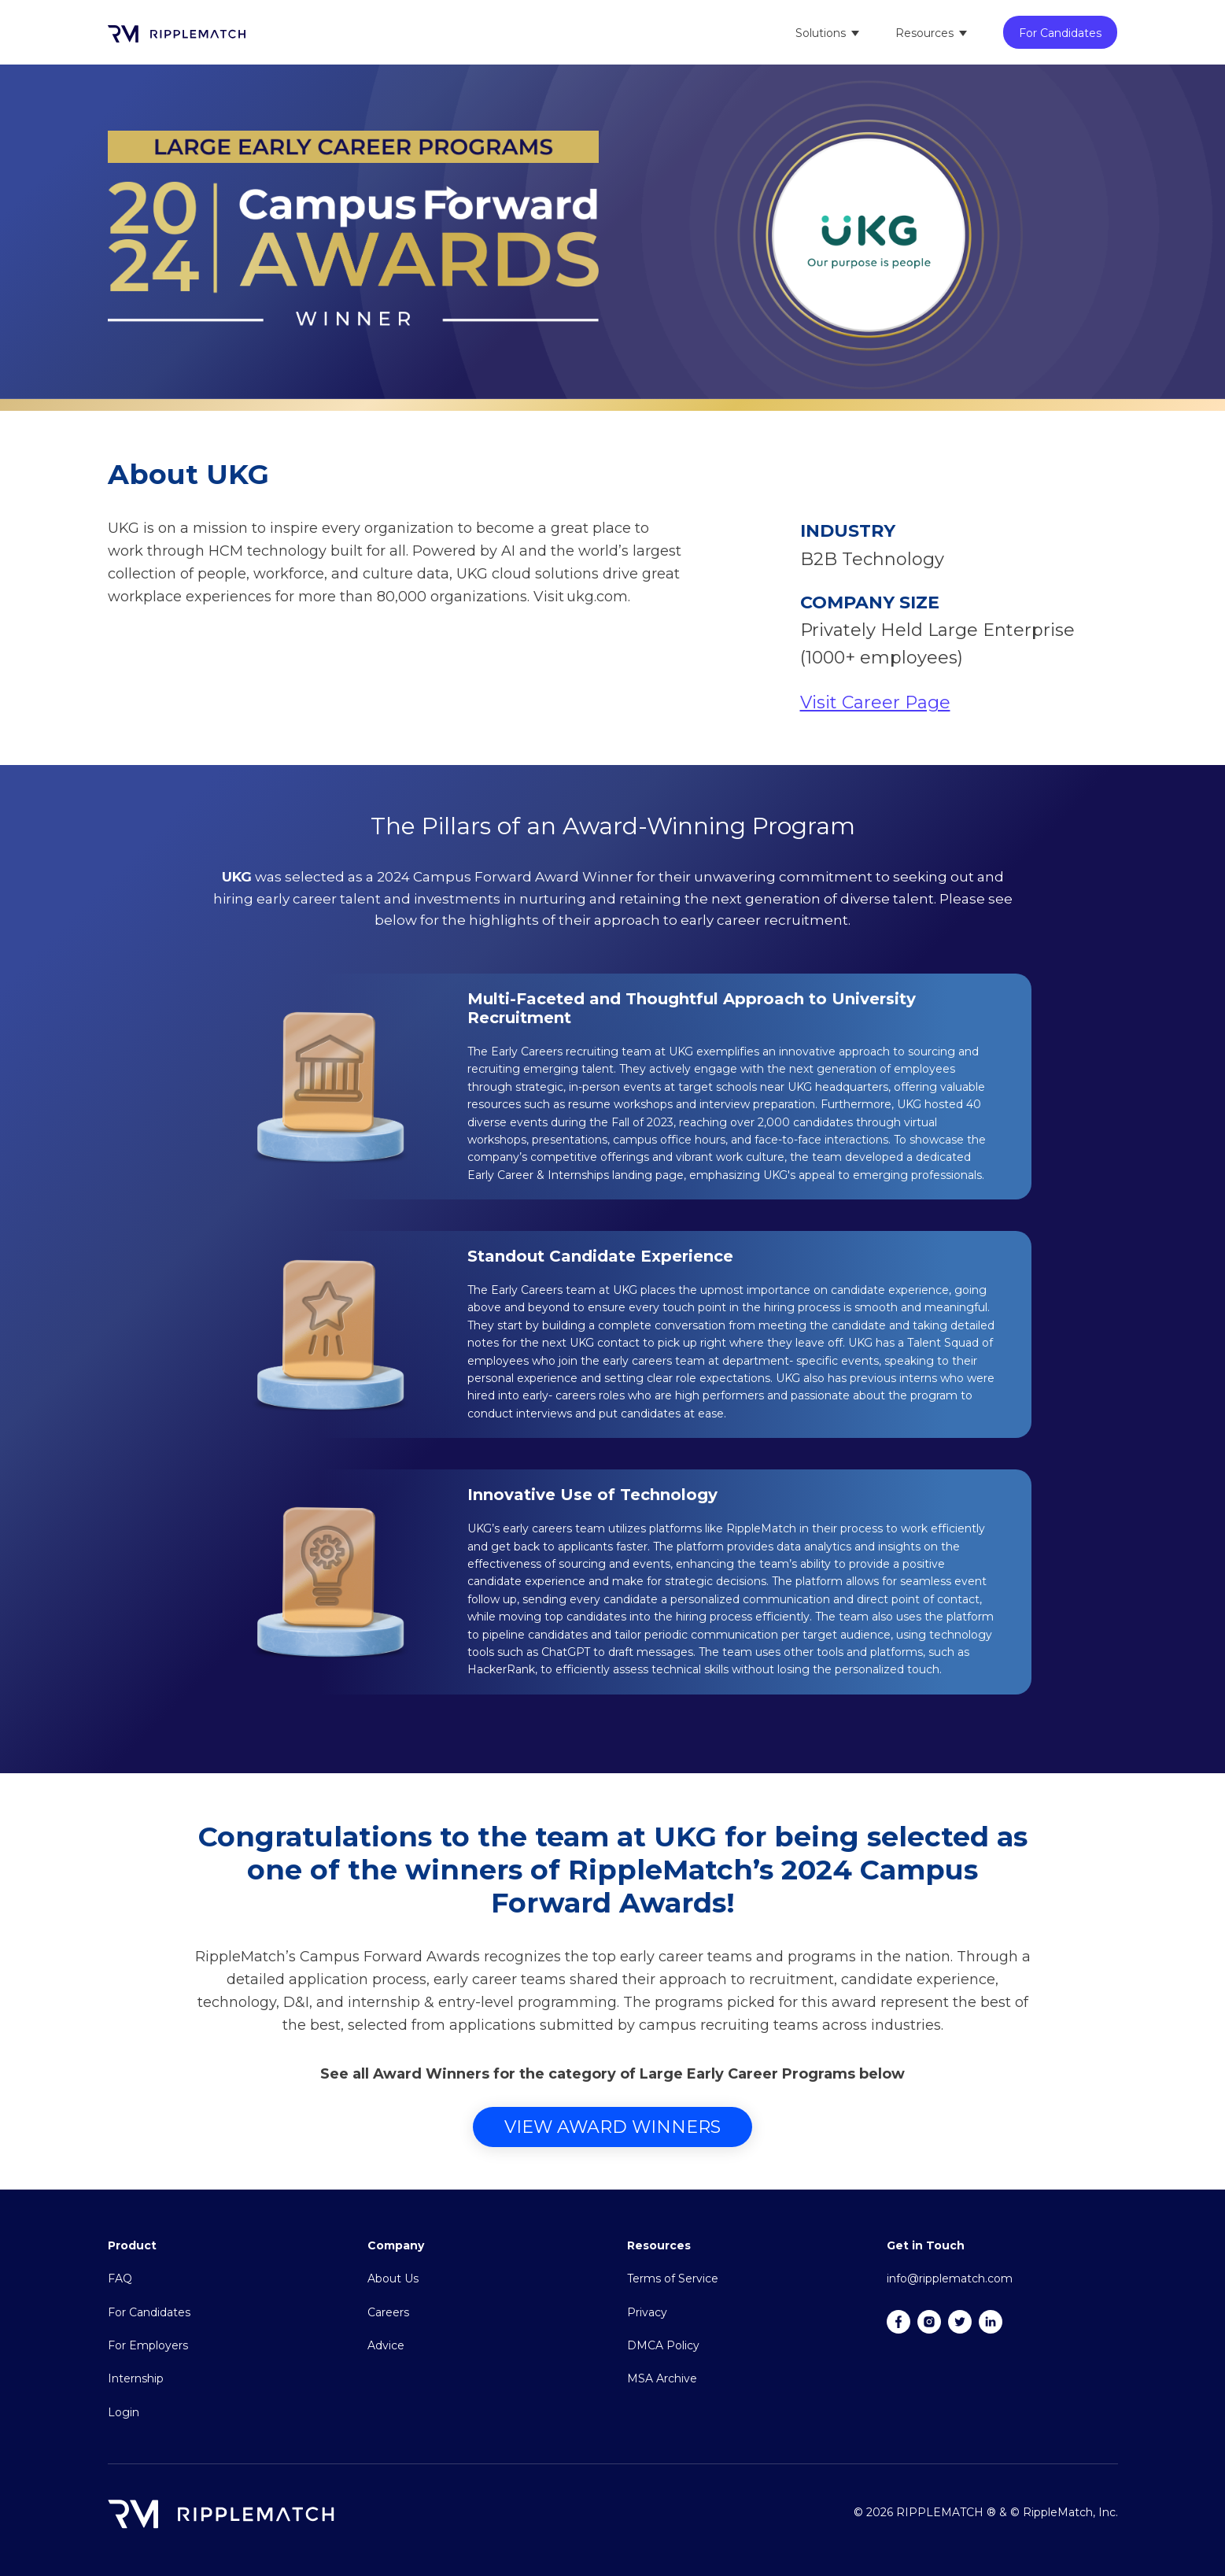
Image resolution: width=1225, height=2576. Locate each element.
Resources (924, 33)
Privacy (647, 2312)
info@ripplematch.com (950, 2278)
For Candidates (1060, 33)
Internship (136, 2378)
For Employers (148, 2345)
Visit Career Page (875, 702)
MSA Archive (662, 2378)
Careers (388, 2312)
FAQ (120, 2278)
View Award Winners (612, 2127)
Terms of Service (672, 2278)
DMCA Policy (663, 2345)
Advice (385, 2345)
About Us (393, 2278)
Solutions (820, 33)
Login (123, 2412)
